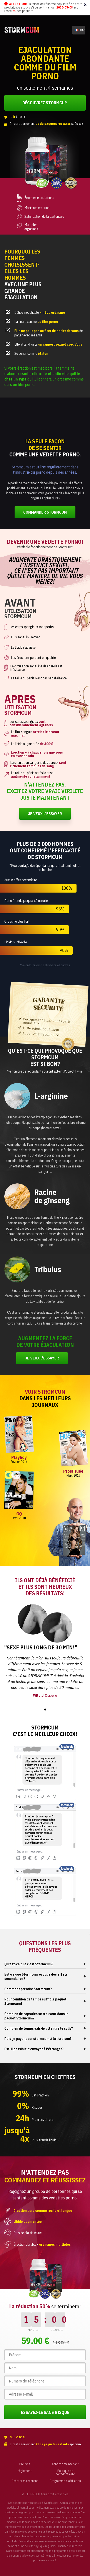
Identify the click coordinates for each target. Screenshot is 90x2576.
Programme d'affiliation (65, 2481)
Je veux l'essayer (45, 813)
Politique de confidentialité (65, 2472)
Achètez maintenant (65, 2464)
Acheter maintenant (25, 2481)
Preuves (24, 2464)
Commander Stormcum (45, 512)
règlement (25, 2471)
